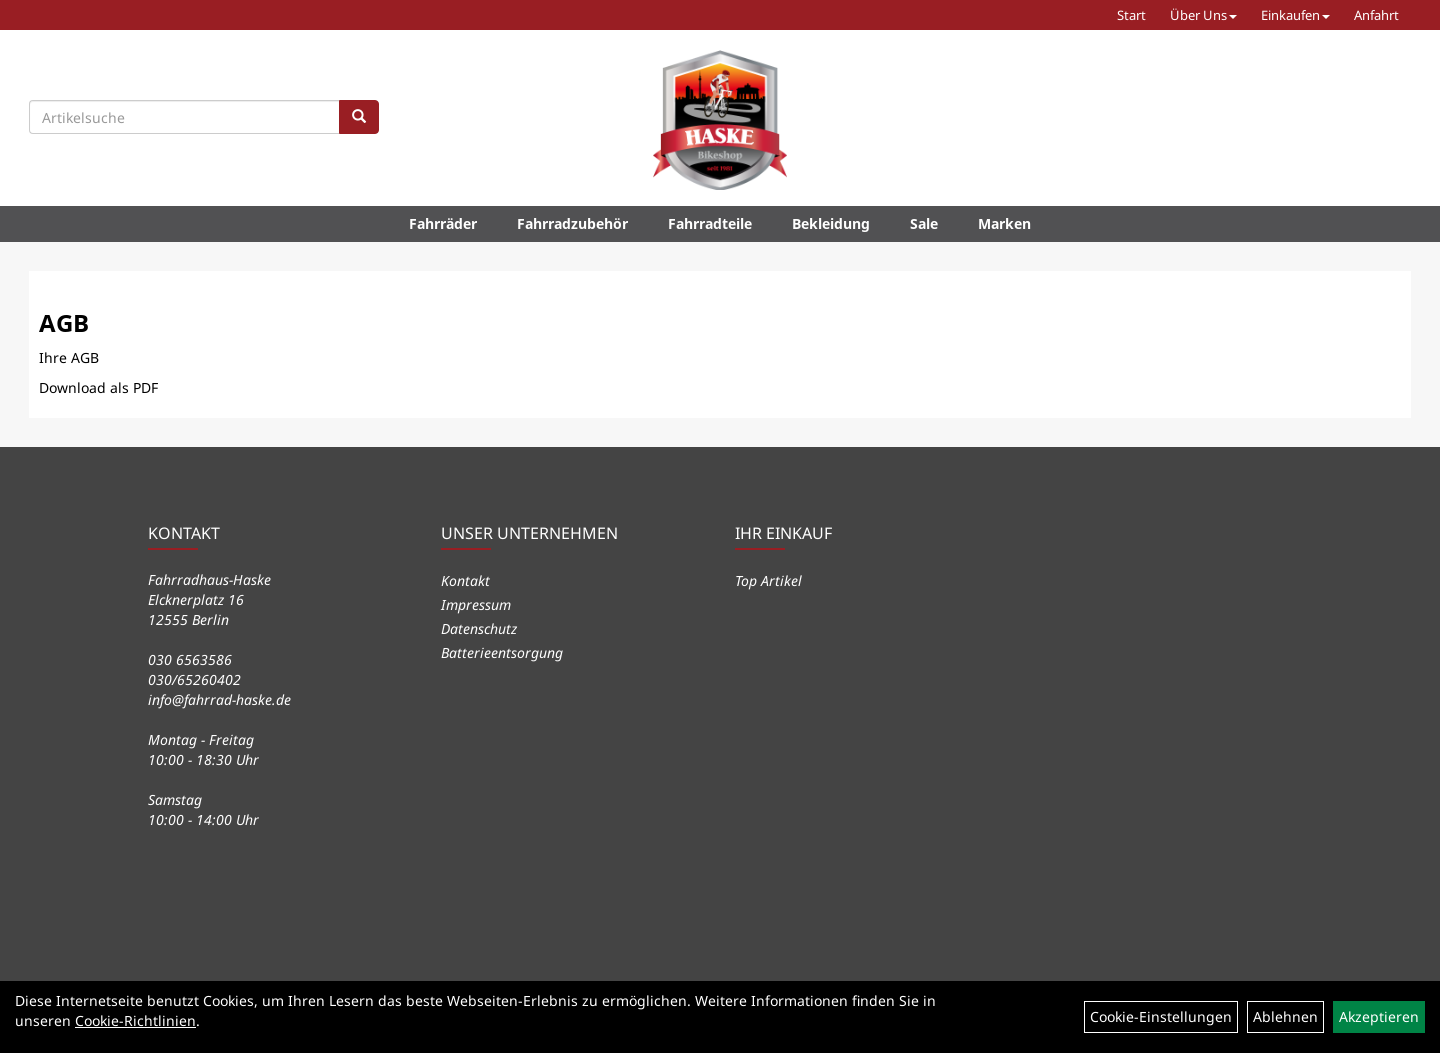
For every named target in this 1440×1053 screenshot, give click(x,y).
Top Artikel (768, 580)
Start (1131, 15)
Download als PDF (98, 387)
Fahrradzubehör (572, 223)
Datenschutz (479, 628)
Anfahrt (1376, 15)
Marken (1004, 223)
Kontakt (465, 580)
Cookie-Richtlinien (135, 1020)
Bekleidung (831, 223)
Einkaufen (1295, 15)
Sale (924, 223)
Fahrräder (443, 223)
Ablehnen (1285, 1016)
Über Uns (1203, 15)
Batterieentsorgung (502, 652)
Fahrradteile (710, 223)
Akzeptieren (1379, 1016)
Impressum (476, 604)
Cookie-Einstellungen (1161, 1016)
